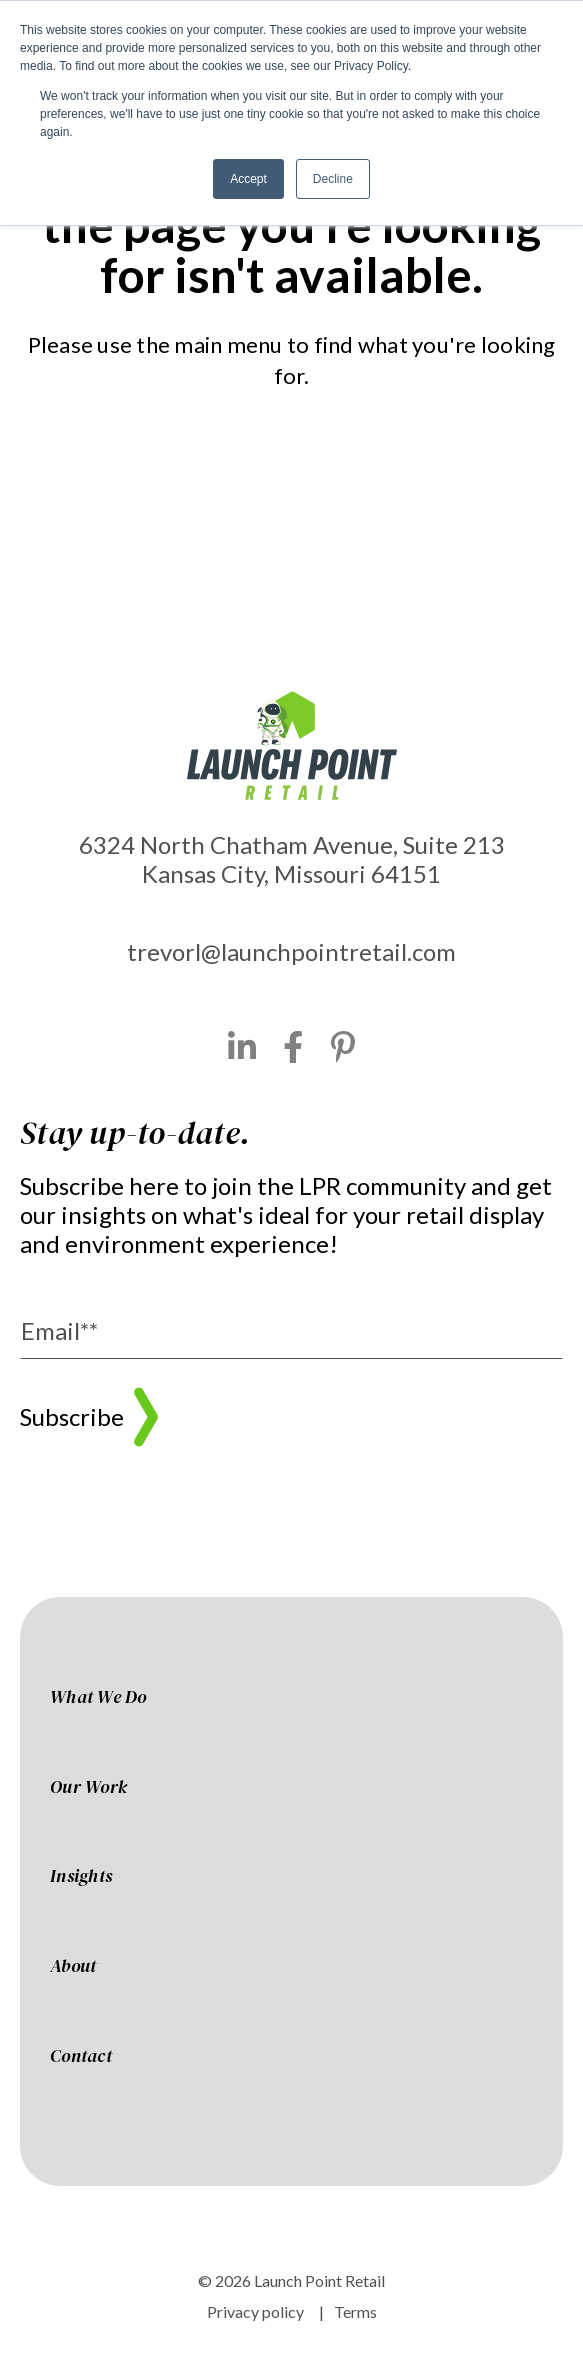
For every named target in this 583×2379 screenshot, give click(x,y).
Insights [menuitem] (81, 1877)
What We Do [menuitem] (98, 1698)
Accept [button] (248, 179)
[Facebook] (293, 1047)
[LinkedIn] (242, 1047)
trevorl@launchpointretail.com (291, 951)
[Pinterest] (343, 1047)
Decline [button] (333, 179)
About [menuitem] (73, 1967)
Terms (355, 2311)
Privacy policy (255, 2311)
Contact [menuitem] (81, 2057)
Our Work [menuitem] (88, 1788)
